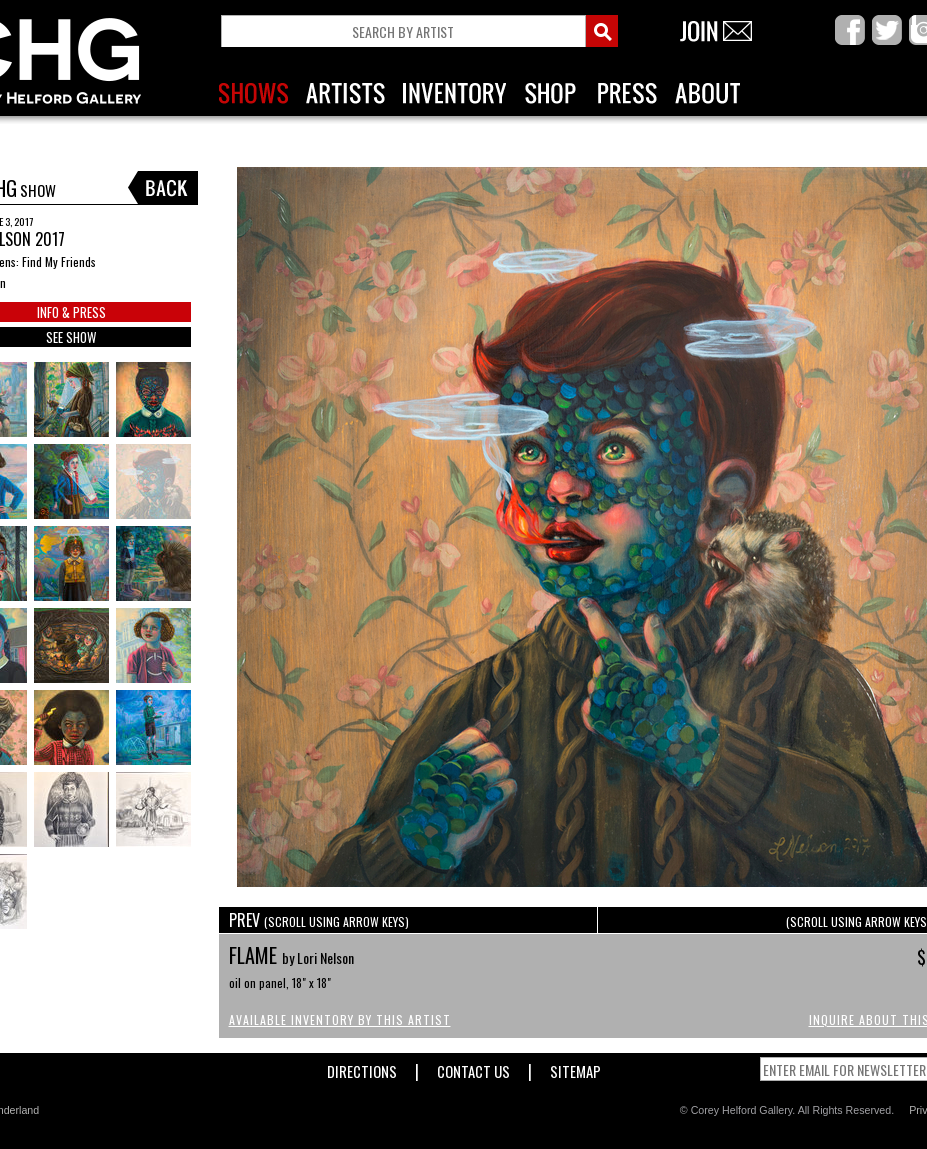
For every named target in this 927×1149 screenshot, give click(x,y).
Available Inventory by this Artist (340, 1019)
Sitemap (575, 1067)
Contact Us (473, 1067)
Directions (362, 1067)
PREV (319, 920)
